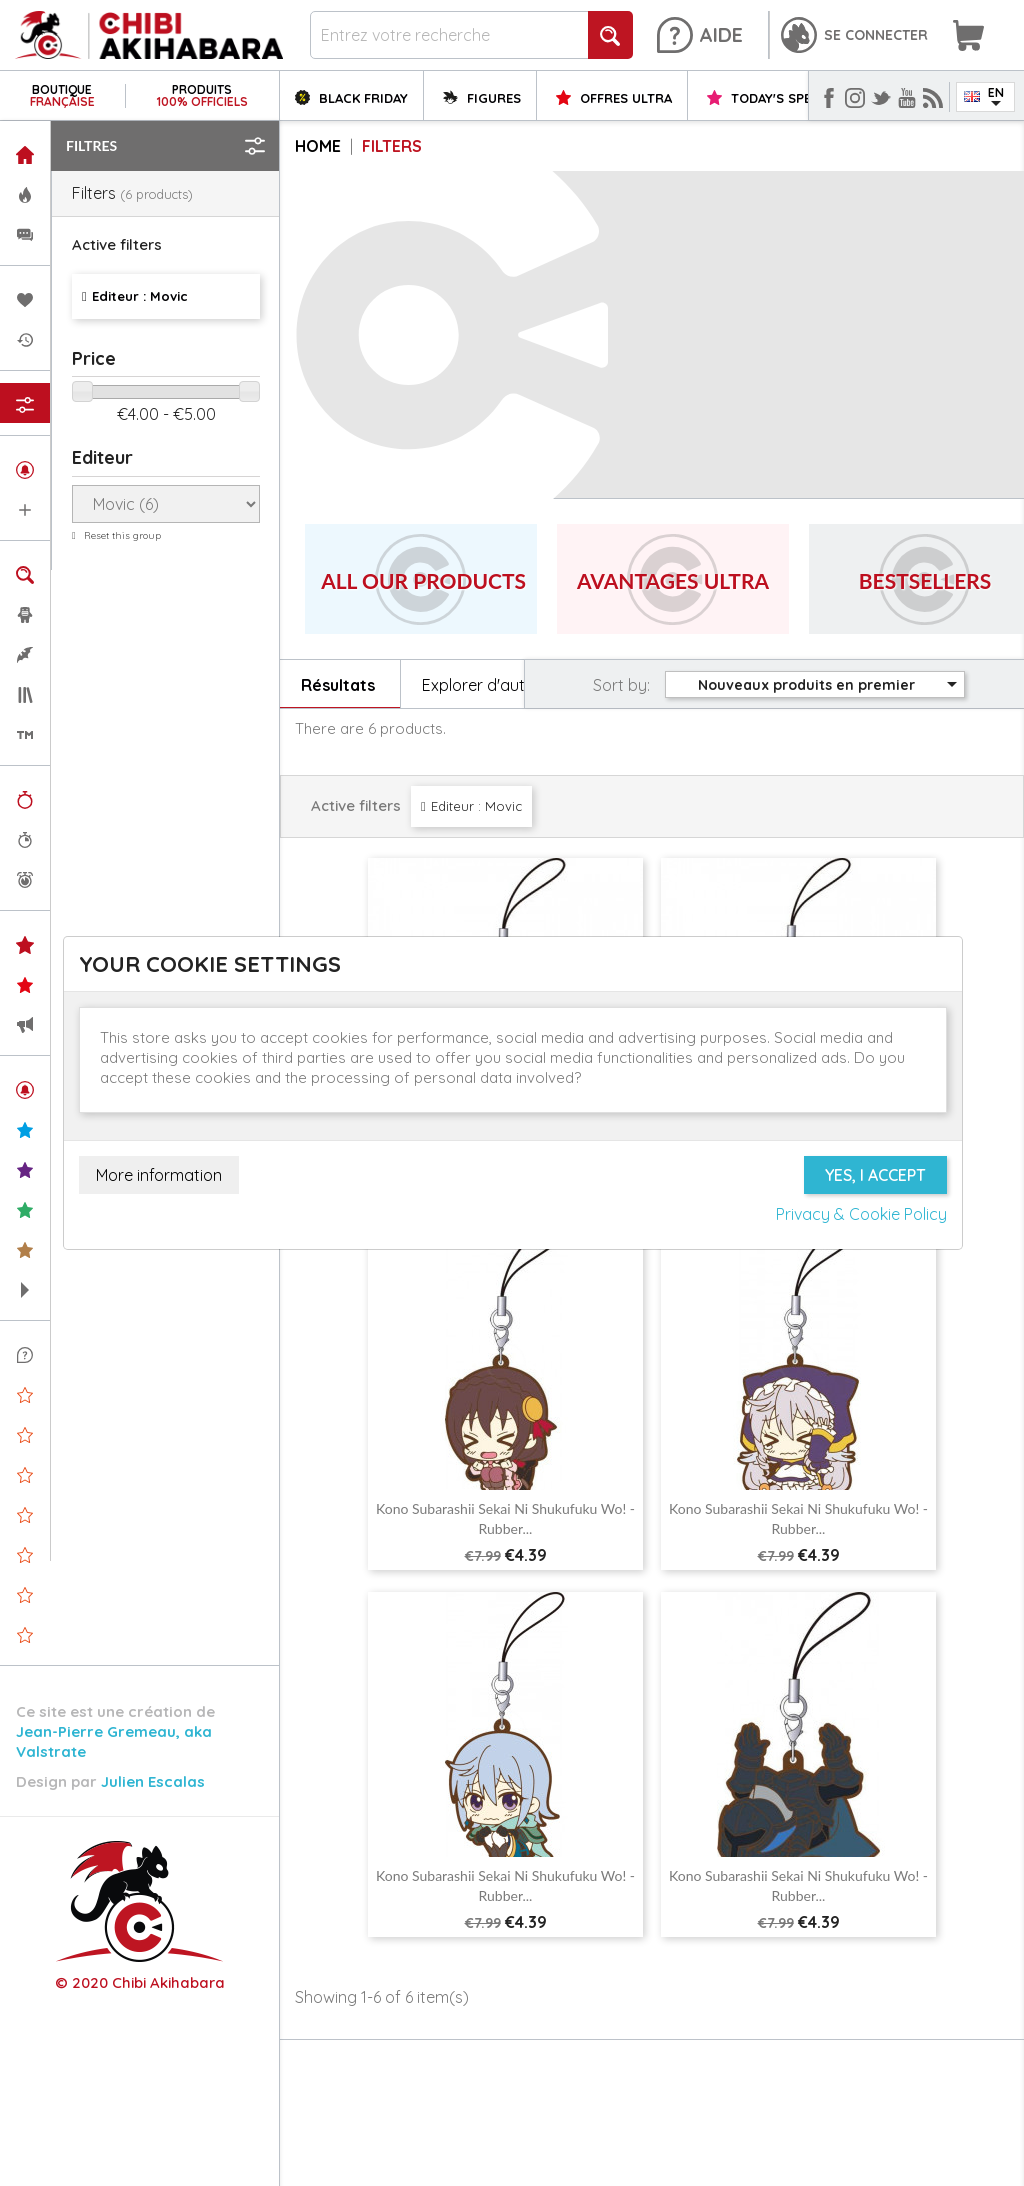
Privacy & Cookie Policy (861, 1214)
